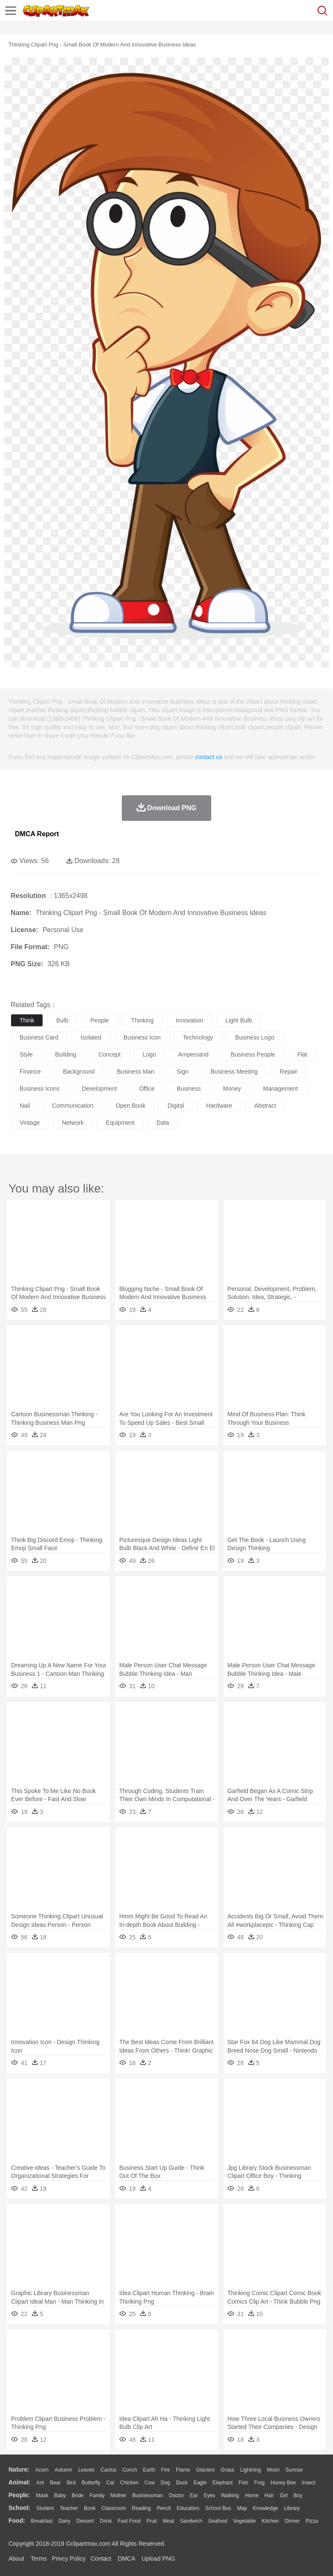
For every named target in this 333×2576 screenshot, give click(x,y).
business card (39, 1037)
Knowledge (265, 2508)
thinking (142, 1020)
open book (130, 1105)
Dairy (64, 2521)
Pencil (164, 2508)
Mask (42, 2495)
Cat (110, 2483)
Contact (101, 2558)
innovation (190, 1020)
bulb (62, 1020)
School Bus (218, 2508)
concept (109, 1054)
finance (30, 1071)
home (251, 2495)
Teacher (69, 2508)
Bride (77, 2495)
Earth (149, 2470)
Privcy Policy (69, 2558)
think (27, 1020)
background (79, 1071)
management (280, 1088)
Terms (39, 2558)
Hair (269, 2495)
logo (149, 1054)
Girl (284, 2495)
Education (188, 2508)
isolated (90, 1037)
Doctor (176, 2495)
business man (136, 1071)
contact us (208, 757)
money (232, 1088)
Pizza (312, 2521)
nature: (19, 2469)
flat (302, 1054)
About (16, 2558)
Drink (106, 2521)
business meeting (234, 1071)
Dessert (85, 2521)
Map (242, 2508)
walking (230, 2495)
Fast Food (129, 2521)
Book (89, 2508)
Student (45, 2508)
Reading (141, 2508)
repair (288, 1071)
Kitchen (270, 2521)
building (65, 1054)
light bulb (238, 1020)
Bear (55, 2483)
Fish (243, 2483)
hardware (219, 1105)
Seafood (217, 2521)
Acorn (42, 2470)
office (147, 1088)
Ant (40, 2483)
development (99, 1088)
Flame (183, 2470)
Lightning (250, 2470)
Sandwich (191, 2521)
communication (72, 1105)
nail (25, 1105)
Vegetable (244, 2521)
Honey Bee (283, 2483)
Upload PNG (158, 2558)
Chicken (129, 2483)
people (99, 1020)
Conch (129, 2470)
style (26, 1054)
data (163, 1122)
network (72, 1122)
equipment (120, 1122)
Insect (309, 2483)
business (189, 1088)
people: (19, 2495)
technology (198, 1037)
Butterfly (91, 2483)
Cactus (108, 2470)
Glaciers (205, 2470)
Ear (194, 2495)
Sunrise (294, 2470)
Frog (259, 2483)
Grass (227, 2470)
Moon (273, 2470)
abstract (265, 1105)
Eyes (209, 2495)
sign (182, 1071)
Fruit (151, 2521)
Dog (165, 2483)
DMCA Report (37, 833)
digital (175, 1105)
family (96, 2495)
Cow (149, 2483)
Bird (70, 2483)
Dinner (292, 2521)
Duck (181, 2483)
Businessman (147, 2495)
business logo (254, 1037)
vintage (30, 1122)
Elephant (222, 2483)
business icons (40, 1088)
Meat (168, 2521)
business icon (142, 1037)
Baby (60, 2495)
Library (292, 2508)
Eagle (200, 2483)
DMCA (126, 2558)
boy (298, 2495)
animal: (19, 2482)
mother (118, 2495)
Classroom (113, 2508)
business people (253, 1054)
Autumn (63, 2470)
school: (19, 2507)
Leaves (86, 2470)
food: (17, 2520)
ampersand (193, 1054)
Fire (165, 2470)
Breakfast (42, 2521)
